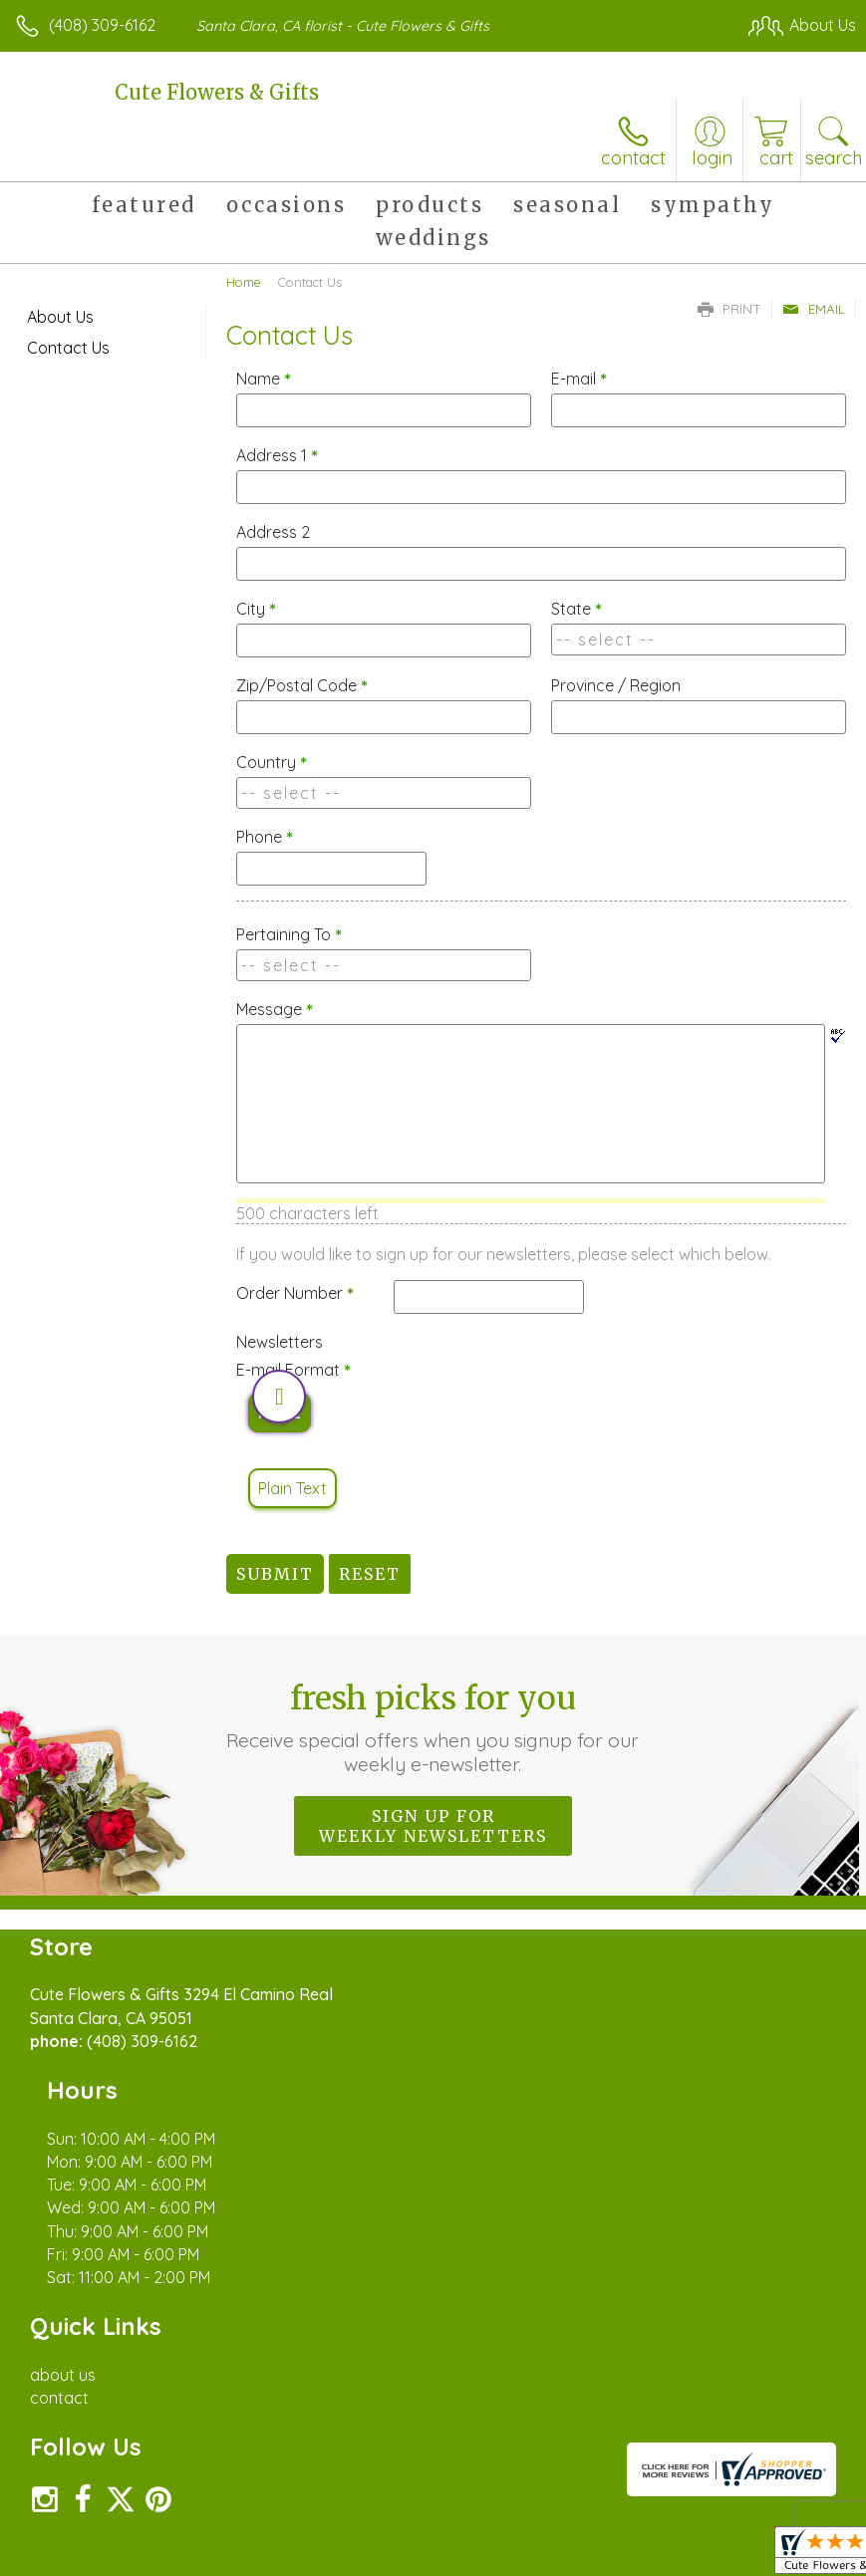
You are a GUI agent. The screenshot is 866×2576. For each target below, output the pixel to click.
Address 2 (273, 532)
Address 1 (277, 455)
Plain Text (292, 1488)
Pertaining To (289, 934)
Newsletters (279, 1342)
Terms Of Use (399, 2537)
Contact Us (68, 348)
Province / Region (616, 685)
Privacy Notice (517, 2537)
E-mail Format (293, 1370)
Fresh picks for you (433, 1727)
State (576, 609)
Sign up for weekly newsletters (433, 1826)
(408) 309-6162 (102, 25)
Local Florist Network (659, 2537)
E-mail (579, 378)
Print (729, 309)
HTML (279, 1412)
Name (263, 378)
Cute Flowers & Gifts (217, 92)
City (256, 609)
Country (271, 762)
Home (243, 282)
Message (274, 1009)
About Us (60, 317)
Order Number (295, 1293)
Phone (264, 837)
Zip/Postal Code (302, 685)
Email (813, 309)
